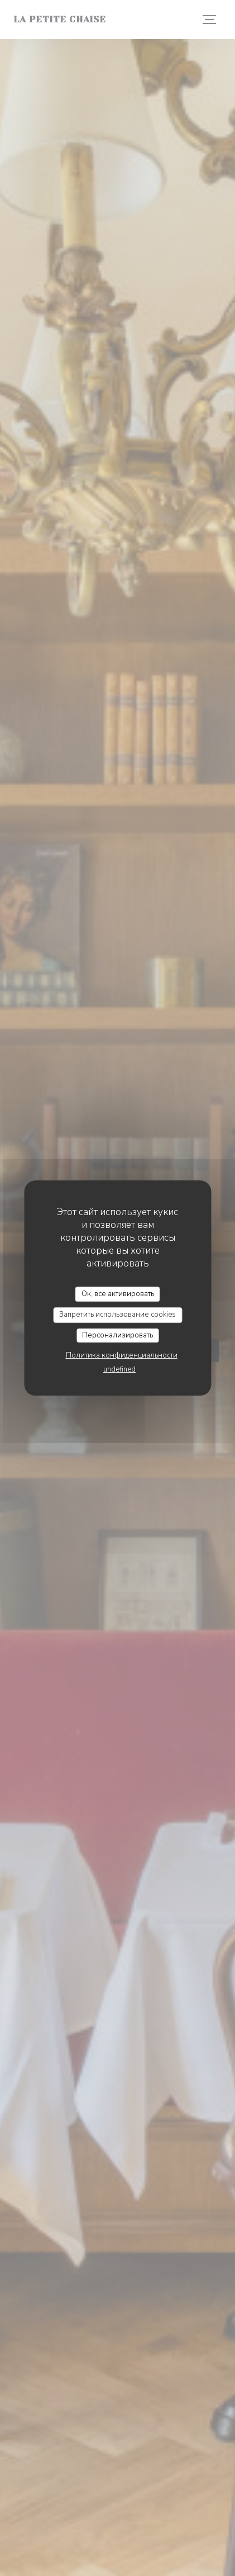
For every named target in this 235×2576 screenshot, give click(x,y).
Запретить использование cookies (117, 1315)
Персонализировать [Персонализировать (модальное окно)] (117, 1335)
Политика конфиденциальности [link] (122, 1355)
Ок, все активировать (117, 1294)
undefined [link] (119, 1369)
